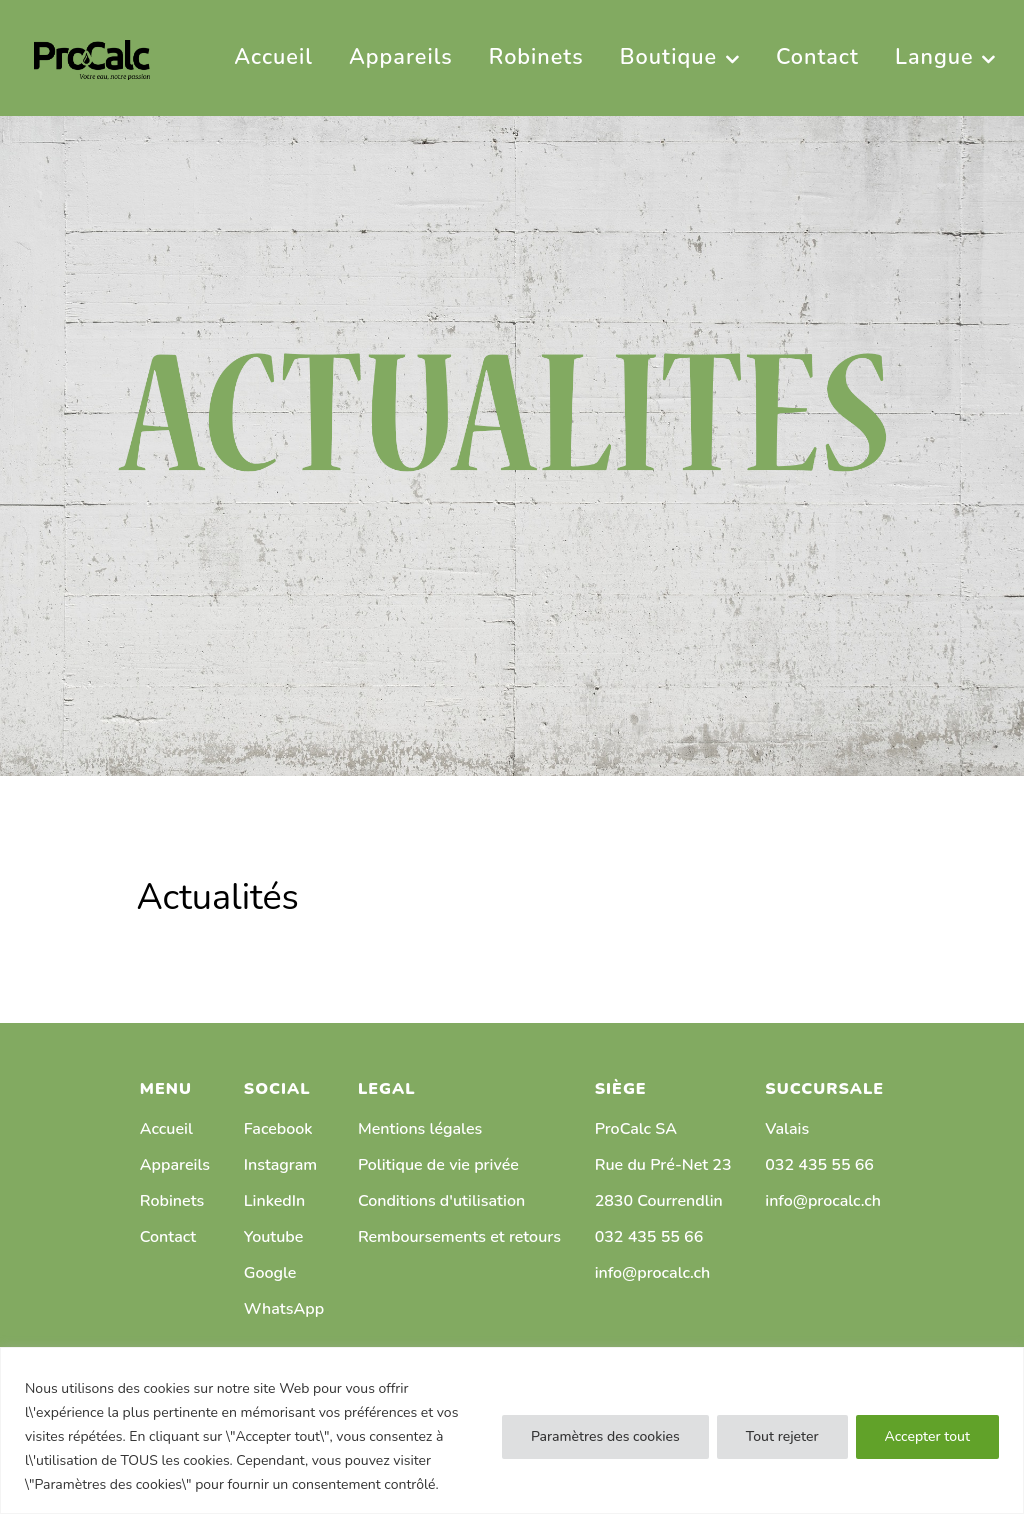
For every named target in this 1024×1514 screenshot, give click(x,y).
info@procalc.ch (653, 1273)
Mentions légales (420, 1129)
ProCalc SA (636, 1129)
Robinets (172, 1201)
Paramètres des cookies (605, 1436)
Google (270, 1273)
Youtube (274, 1237)
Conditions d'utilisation (441, 1201)
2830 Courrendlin (659, 1201)
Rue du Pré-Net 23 (663, 1165)
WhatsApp (284, 1309)
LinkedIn (275, 1201)
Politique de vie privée (438, 1165)
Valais (787, 1129)
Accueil (166, 1129)
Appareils (175, 1165)
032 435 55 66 (649, 1237)
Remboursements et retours (459, 1237)
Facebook (278, 1129)
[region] (512, 1430)
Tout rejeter (782, 1436)
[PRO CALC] (92, 57)
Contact (168, 1237)
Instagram (280, 1165)
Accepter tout (927, 1436)
